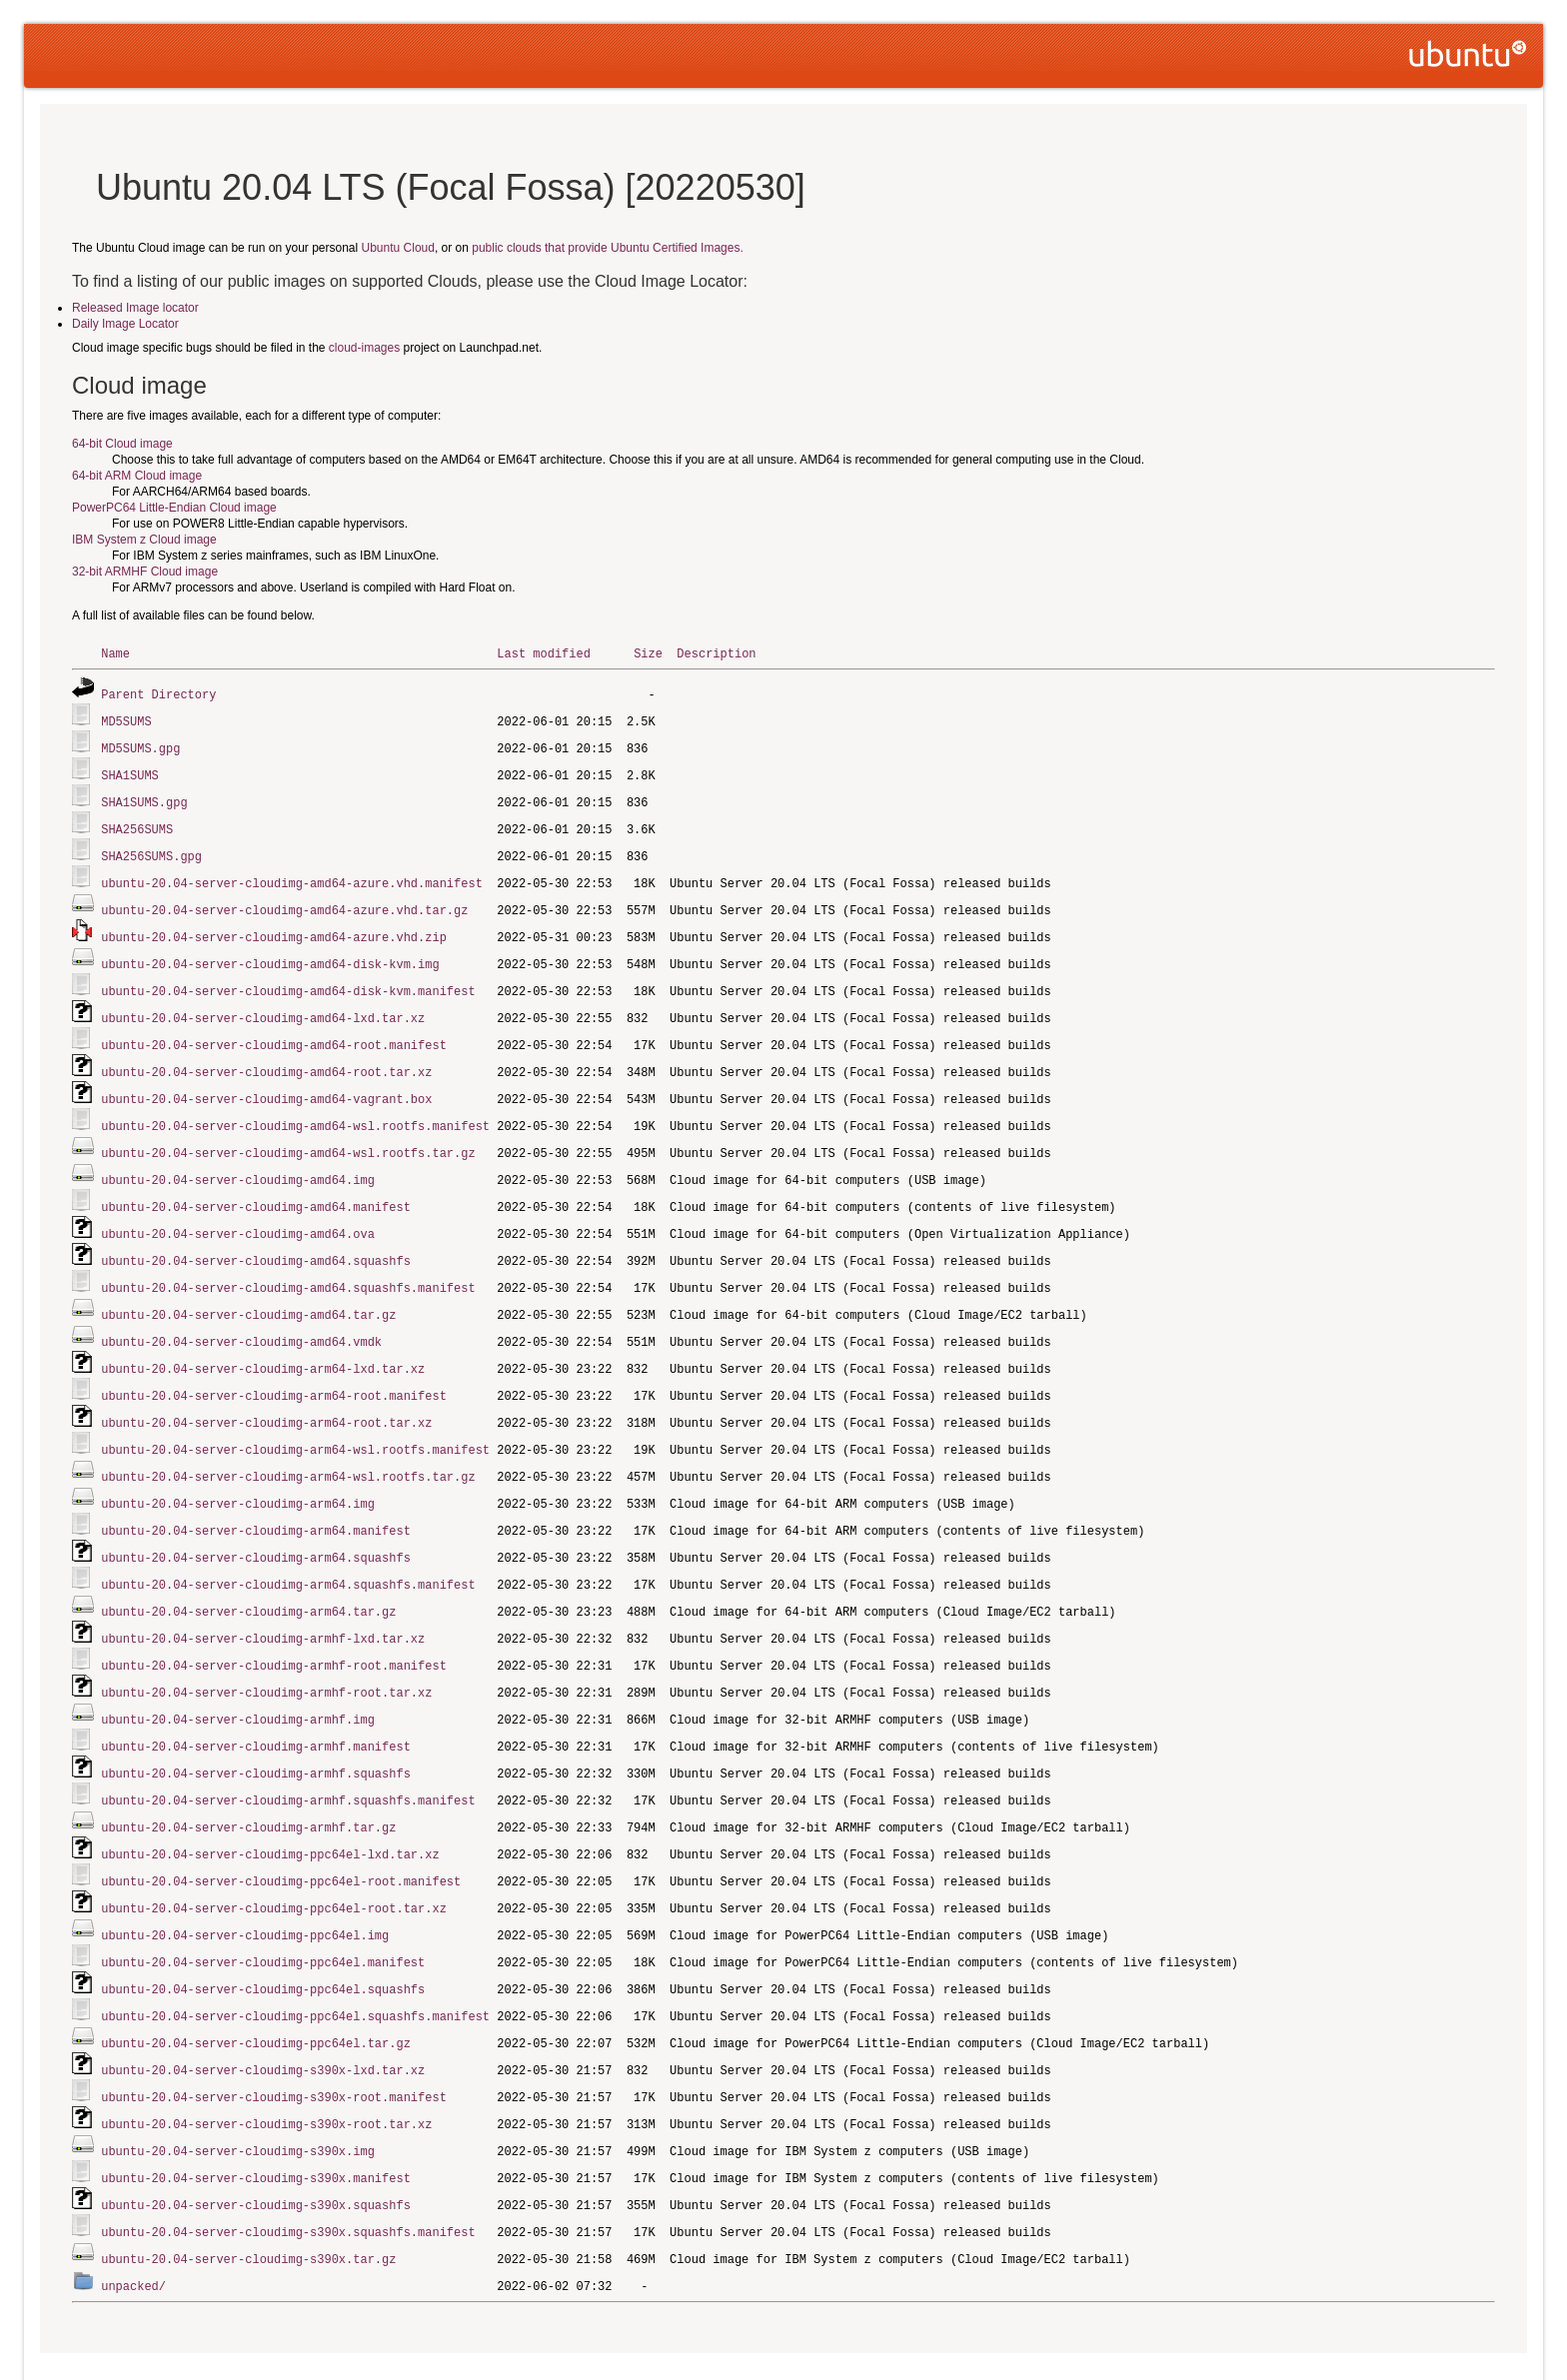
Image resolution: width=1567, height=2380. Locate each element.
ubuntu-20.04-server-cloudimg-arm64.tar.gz (248, 1576)
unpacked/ (133, 2225)
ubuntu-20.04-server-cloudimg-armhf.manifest (256, 1706)
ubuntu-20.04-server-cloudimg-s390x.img (238, 2095)
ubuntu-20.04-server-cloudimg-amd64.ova (238, 1212)
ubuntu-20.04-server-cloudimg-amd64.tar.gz (248, 1290)
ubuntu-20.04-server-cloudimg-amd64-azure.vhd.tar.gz (284, 900)
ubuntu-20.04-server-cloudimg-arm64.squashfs (256, 1524)
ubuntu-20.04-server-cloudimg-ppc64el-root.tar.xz (274, 1861)
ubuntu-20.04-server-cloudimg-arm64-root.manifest (274, 1368)
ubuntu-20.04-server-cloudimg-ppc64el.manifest (263, 1913)
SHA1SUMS (130, 770)
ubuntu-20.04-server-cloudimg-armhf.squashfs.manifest (288, 1758)
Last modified (544, 652)
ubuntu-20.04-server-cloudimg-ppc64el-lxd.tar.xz (270, 1809)
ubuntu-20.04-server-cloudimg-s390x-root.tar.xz (266, 2069)
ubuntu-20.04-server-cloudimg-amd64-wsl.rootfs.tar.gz (288, 1134)
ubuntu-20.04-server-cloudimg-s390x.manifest (256, 2121)
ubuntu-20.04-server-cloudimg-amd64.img (238, 1160)
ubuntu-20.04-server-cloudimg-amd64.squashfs (256, 1238)
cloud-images (364, 348)
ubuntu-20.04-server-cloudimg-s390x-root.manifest (274, 2043)
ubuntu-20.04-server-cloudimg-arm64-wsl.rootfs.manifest (295, 1420)
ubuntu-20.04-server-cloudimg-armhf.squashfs (256, 1732)
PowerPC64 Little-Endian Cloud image (174, 508)
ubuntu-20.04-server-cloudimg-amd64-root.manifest (274, 1030)
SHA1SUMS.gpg (144, 796)
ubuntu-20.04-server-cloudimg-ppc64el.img (245, 1887)
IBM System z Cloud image (144, 540)
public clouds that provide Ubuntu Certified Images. (607, 248)
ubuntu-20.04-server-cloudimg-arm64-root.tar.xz (266, 1394)
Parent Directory (158, 692)
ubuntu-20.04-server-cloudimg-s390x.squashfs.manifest (288, 2173)
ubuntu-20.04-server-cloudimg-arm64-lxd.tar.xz (263, 1342)
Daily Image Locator (125, 324)
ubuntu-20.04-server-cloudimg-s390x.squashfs (256, 2147)
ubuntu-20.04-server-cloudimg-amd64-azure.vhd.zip (274, 926)
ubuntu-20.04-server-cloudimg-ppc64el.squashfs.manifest (295, 1965)
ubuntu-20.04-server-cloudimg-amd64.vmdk (241, 1316)
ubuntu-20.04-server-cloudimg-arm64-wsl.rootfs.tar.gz (288, 1446)
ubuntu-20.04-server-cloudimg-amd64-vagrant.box (266, 1082)
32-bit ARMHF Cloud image (145, 572)
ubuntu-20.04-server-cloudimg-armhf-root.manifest (274, 1628)
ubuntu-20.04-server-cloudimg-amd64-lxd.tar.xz (263, 1004)
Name (115, 652)
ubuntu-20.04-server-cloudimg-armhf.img (238, 1680)
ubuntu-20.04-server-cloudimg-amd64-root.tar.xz (266, 1056)
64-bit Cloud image (122, 444)
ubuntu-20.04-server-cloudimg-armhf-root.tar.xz (266, 1654)
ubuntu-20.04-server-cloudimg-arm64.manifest (256, 1498)
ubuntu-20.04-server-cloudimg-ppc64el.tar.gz (256, 1991)
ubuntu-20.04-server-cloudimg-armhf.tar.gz (248, 1784)
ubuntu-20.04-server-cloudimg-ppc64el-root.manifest (281, 1835)
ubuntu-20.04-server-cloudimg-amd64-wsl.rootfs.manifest (295, 1108)
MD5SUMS (126, 718)
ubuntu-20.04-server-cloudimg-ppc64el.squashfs (263, 1939)
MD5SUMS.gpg (140, 744)
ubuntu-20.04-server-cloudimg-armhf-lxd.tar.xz (263, 1602)
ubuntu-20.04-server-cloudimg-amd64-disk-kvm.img (270, 952)
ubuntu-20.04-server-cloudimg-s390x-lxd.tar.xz (263, 2017)
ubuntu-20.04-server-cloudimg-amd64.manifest (256, 1186)
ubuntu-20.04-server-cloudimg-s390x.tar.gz (248, 2199)
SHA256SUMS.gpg (151, 848)
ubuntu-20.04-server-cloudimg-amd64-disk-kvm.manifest (288, 978)
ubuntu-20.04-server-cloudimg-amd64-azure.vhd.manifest (292, 874)
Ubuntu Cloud (398, 248)
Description (716, 652)
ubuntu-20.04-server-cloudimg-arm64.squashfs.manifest (288, 1550)
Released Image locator (135, 308)
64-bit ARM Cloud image (137, 476)
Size (648, 652)
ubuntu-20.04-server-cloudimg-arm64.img (238, 1472)
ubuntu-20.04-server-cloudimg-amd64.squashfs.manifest (288, 1264)
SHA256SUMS (137, 822)
